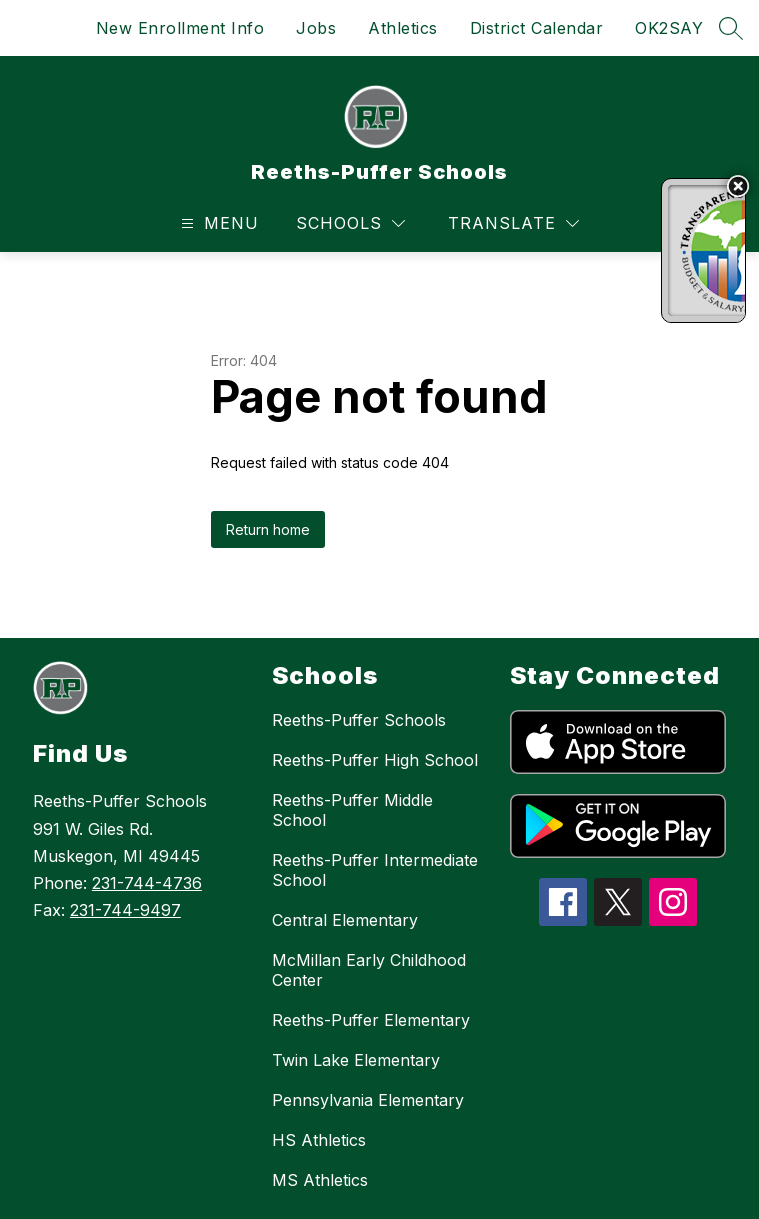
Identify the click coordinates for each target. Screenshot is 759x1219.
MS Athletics (320, 1180)
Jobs (316, 28)
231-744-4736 (147, 883)
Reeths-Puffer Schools (359, 720)
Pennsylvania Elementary (368, 1100)
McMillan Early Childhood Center (369, 970)
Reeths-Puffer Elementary (371, 1020)
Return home (268, 529)
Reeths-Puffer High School (375, 760)
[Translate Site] (513, 223)
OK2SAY (669, 28)
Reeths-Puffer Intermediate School (375, 870)
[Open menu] (217, 223)
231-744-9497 (125, 910)
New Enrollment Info (180, 28)
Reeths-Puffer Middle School (352, 810)
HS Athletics (319, 1140)
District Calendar (537, 28)
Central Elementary (345, 920)
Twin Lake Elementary (356, 1060)
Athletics (403, 28)
